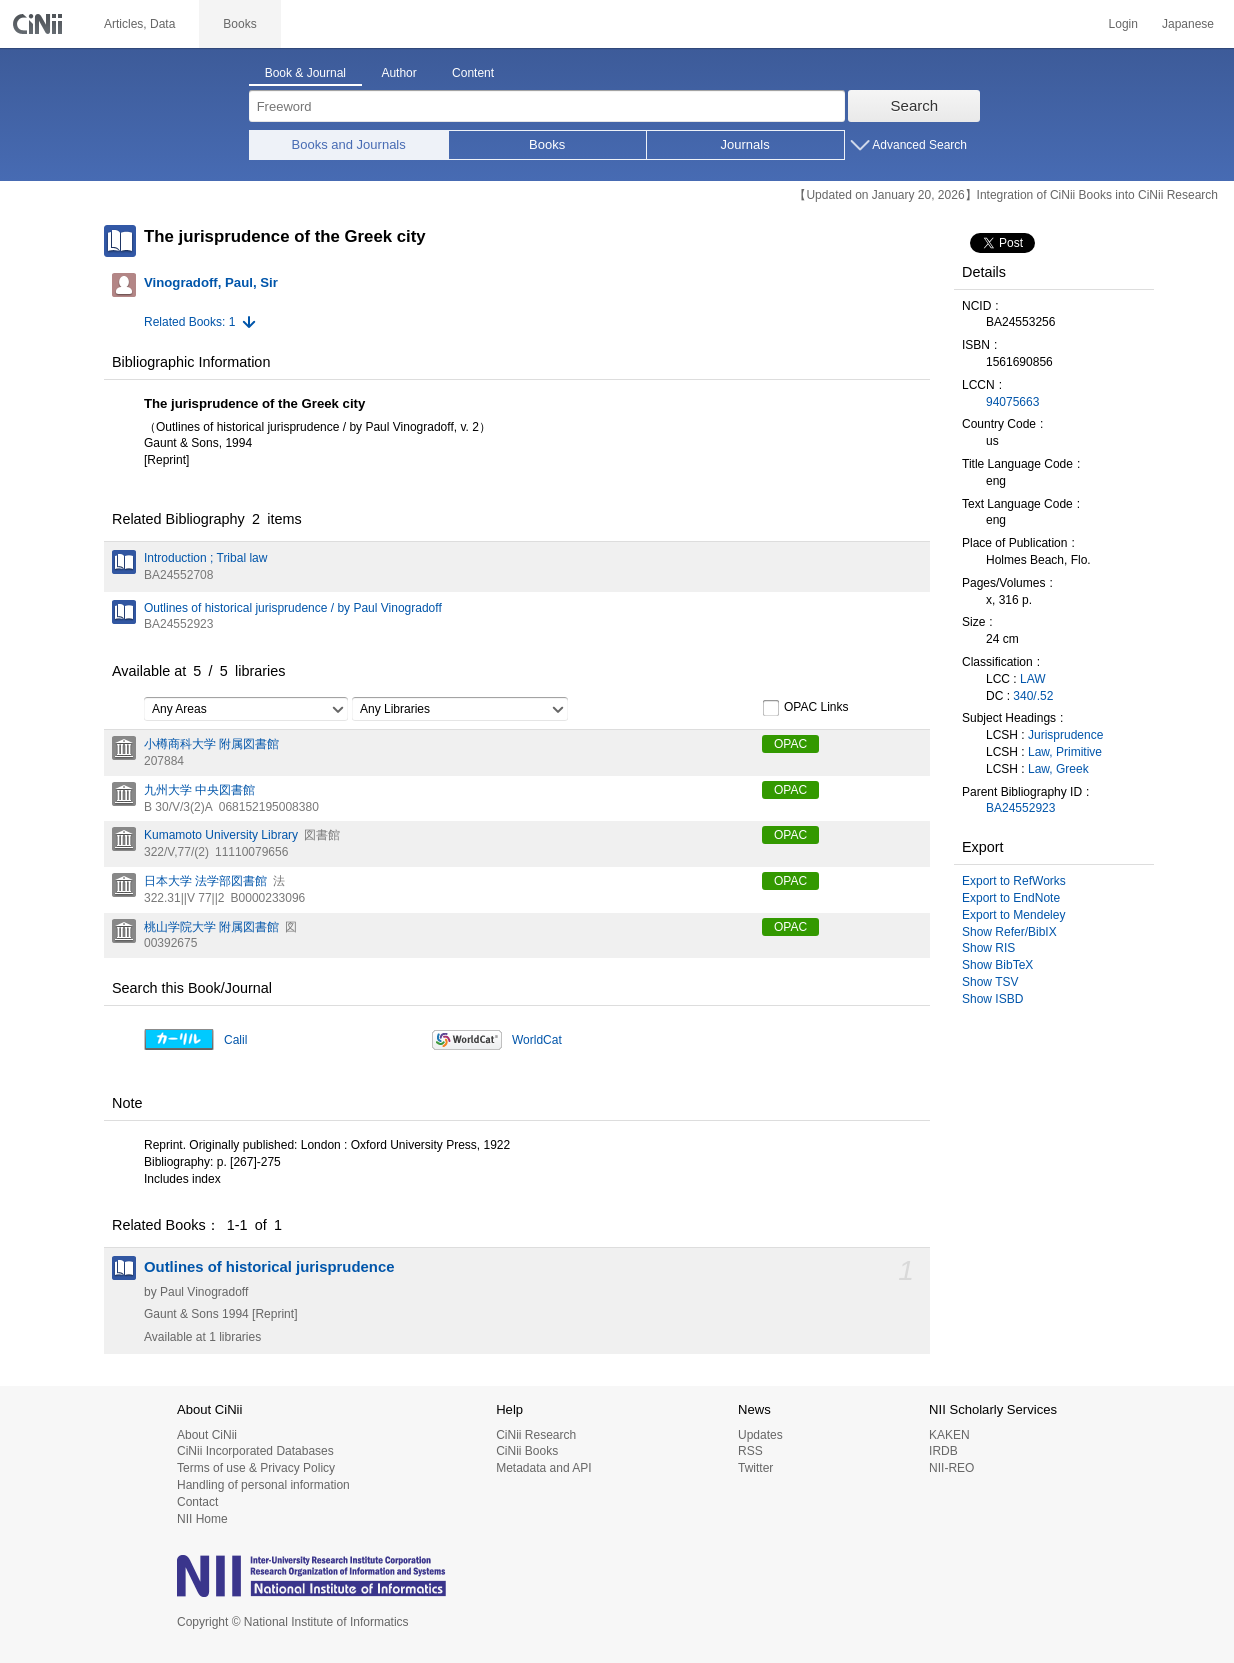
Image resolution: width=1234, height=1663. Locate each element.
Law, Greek (1058, 769)
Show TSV (990, 982)
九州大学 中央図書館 (199, 790)
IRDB (943, 1451)
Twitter (755, 1468)
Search (915, 105)
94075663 (1012, 402)
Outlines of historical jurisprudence (269, 1267)
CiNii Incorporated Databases (255, 1451)
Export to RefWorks (1014, 881)
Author (398, 73)
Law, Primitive (1065, 752)
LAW (1033, 679)
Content (473, 73)
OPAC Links (805, 708)
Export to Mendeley (1013, 915)
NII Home (202, 1519)
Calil (235, 1040)
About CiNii (207, 1435)
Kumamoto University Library (221, 835)
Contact (197, 1502)
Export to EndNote (1011, 898)
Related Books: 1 (189, 322)
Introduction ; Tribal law (205, 558)
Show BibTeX (997, 965)
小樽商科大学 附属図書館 (211, 744)
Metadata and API (543, 1468)
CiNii (40, 24)
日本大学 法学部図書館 (205, 881)
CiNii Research (536, 1435)
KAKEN (949, 1435)
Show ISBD (992, 999)
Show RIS (988, 948)
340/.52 (1033, 696)
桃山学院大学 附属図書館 (211, 927)
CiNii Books (527, 1451)
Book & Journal (305, 73)
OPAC (790, 744)
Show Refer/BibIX (1009, 932)
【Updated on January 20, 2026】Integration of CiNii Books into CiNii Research (1006, 195)
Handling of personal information (263, 1485)
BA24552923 (1020, 808)
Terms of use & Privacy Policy (256, 1468)
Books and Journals (349, 144)
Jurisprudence (1065, 735)
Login (1123, 24)
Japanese (1188, 24)
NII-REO (951, 1468)
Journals (745, 144)
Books (547, 144)
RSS (750, 1451)
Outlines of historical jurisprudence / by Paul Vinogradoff (293, 608)
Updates (760, 1435)
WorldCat (537, 1040)
